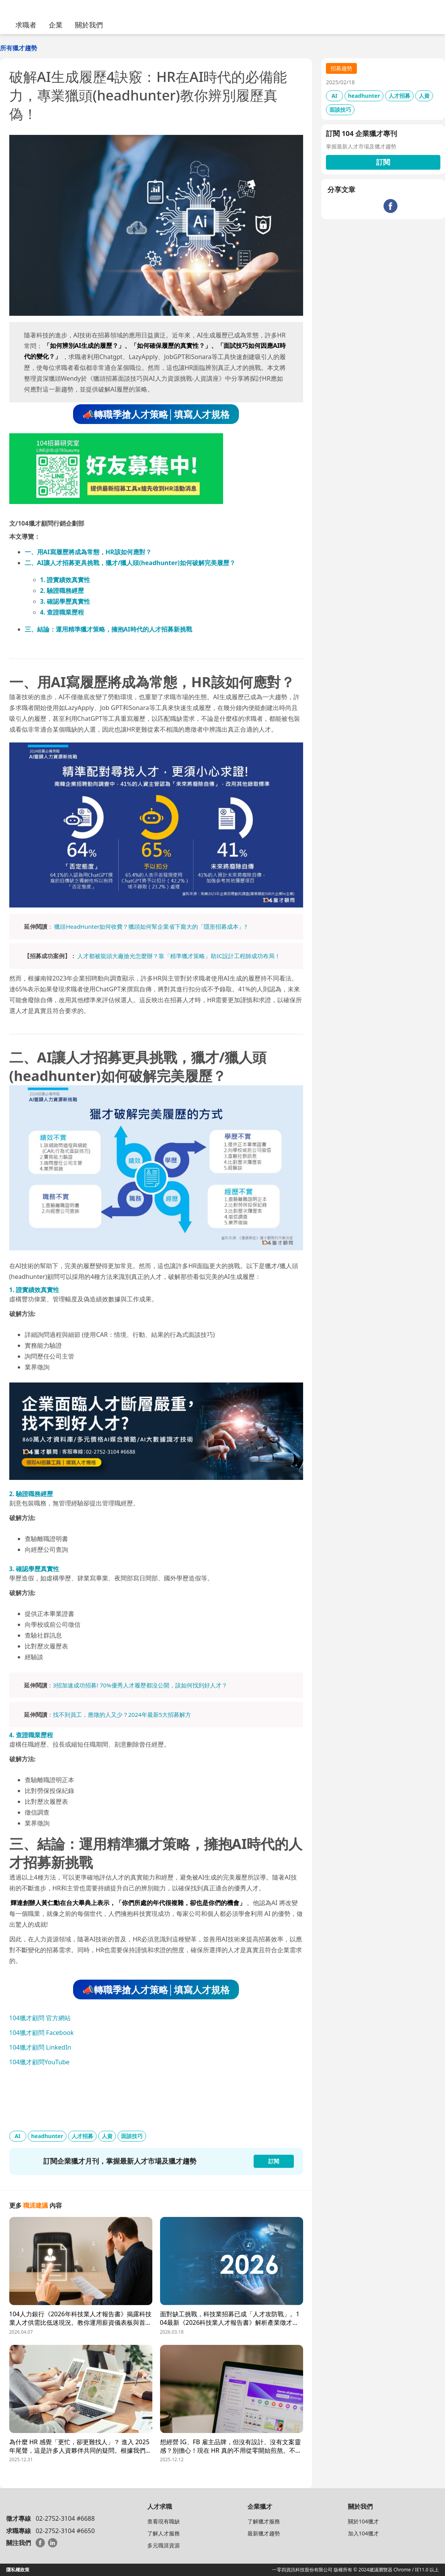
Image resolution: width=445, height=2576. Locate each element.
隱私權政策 (17, 2569)
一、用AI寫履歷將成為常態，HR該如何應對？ (88, 552)
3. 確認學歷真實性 (65, 601)
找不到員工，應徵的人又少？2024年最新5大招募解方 (122, 1714)
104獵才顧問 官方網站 (40, 2018)
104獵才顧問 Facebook (41, 2032)
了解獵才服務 (263, 2521)
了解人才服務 (163, 2533)
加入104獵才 (363, 2533)
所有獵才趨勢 (18, 48)
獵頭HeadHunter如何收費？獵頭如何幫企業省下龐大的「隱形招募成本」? (150, 926)
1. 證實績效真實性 (65, 579)
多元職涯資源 (163, 2545)
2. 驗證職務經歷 (62, 590)
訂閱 (383, 162)
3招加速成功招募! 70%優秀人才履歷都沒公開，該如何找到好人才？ (140, 1685)
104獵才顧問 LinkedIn (40, 2047)
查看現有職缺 (163, 2521)
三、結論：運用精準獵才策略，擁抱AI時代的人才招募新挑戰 (108, 629)
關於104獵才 (363, 2521)
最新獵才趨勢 (263, 2533)
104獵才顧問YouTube (39, 2062)
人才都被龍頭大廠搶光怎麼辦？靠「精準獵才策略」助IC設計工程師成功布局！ (178, 956)
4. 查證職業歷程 (62, 612)
